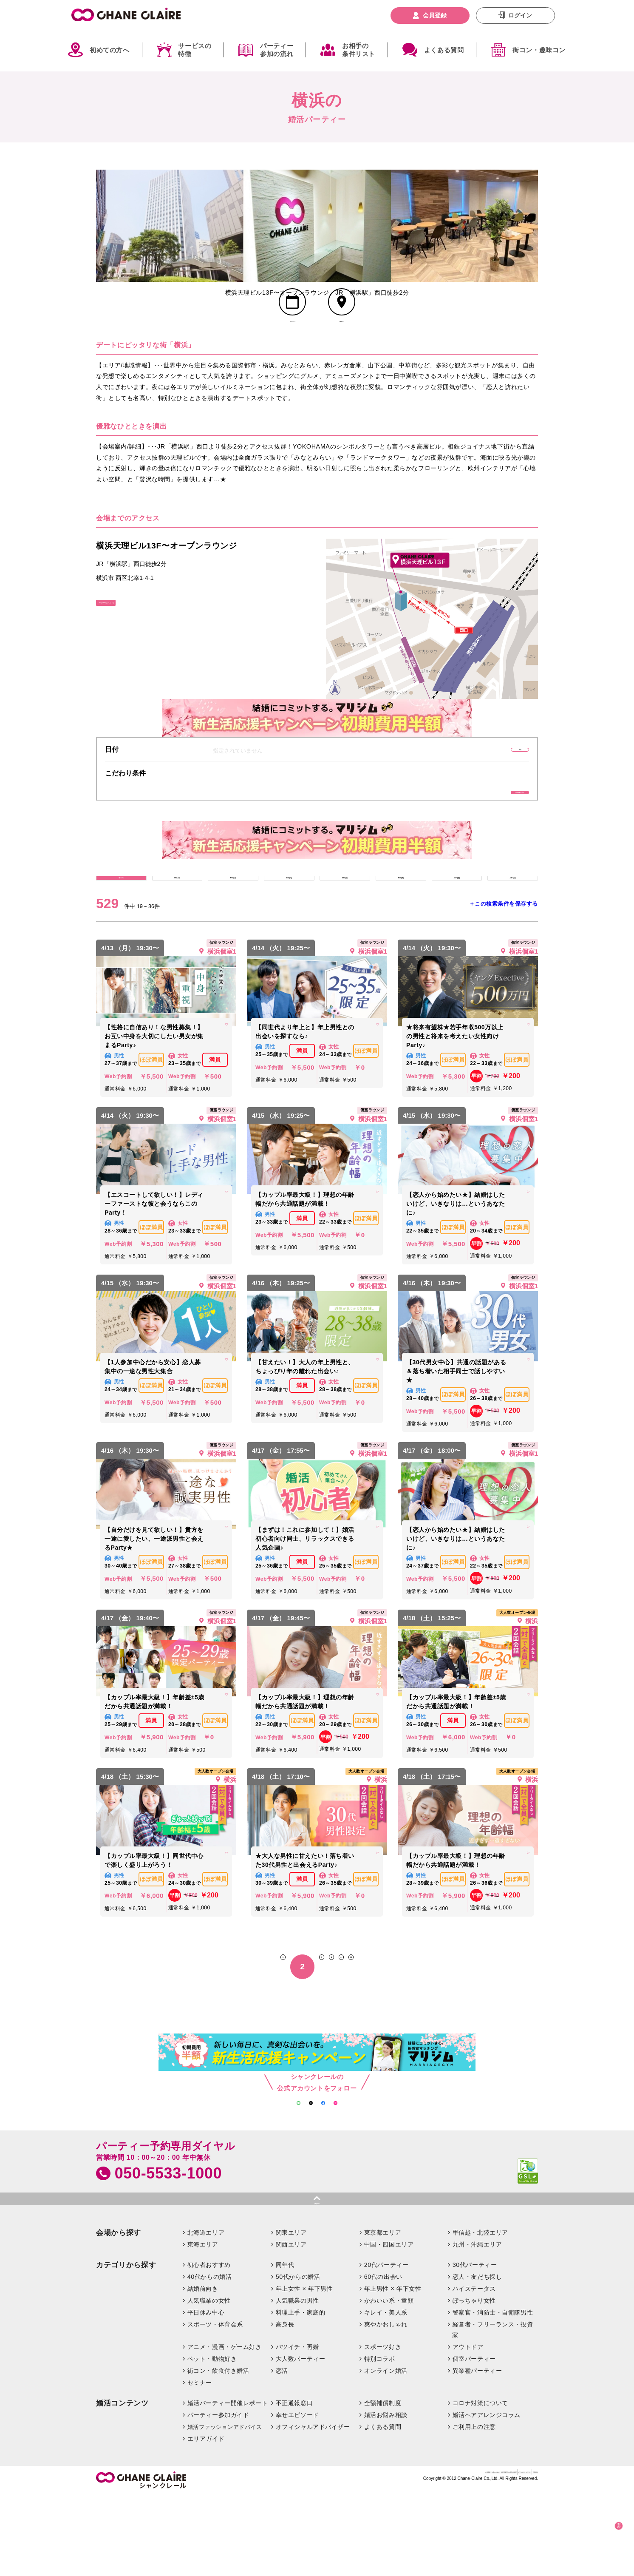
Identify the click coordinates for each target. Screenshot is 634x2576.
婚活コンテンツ (122, 2483)
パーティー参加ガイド (218, 2495)
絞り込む (604, 2523)
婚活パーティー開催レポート (227, 2483)
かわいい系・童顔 (389, 2380)
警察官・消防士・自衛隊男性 (493, 2392)
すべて (121, 929)
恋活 (282, 2451)
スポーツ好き (382, 2427)
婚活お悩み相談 (386, 2495)
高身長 (285, 2404)
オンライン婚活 (386, 2451)
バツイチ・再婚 (297, 2427)
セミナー (199, 2463)
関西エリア (291, 2324)
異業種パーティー (477, 2451)
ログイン (520, 15)
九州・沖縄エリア (477, 2324)
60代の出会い (383, 2357)
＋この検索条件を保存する (503, 962)
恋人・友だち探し (477, 2357)
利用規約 (526, 2556)
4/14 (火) (289, 929)
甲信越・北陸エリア (480, 2312)
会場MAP (341, 346)
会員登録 (435, 15)
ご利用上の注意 (474, 2507)
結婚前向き (202, 2369)
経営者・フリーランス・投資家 (492, 2410)
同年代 (285, 2345)
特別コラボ (379, 2439)
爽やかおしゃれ (386, 2404)
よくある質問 (444, 50)
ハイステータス (474, 2369)
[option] (169, 226)
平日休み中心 (205, 2392)
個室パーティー (474, 2439)
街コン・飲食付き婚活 (218, 2451)
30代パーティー (475, 2345)
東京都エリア (382, 2312)
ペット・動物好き (212, 2439)
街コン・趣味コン (539, 50)
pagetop (317, 2278)
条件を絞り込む (489, 831)
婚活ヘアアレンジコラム (487, 2495)
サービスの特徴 (194, 50)
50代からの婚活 (298, 2357)
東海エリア (202, 2324)
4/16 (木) (401, 929)
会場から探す (118, 2313)
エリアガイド (205, 2519)
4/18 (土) (512, 929)
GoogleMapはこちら (135, 639)
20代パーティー (386, 2345)
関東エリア (291, 2312)
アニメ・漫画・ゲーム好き (224, 2427)
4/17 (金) (457, 929)
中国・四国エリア (389, 2324)
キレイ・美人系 (386, 2392)
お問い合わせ (353, 2556)
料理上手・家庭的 (300, 2392)
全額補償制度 (382, 2483)
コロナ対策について (480, 2483)
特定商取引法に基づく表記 (410, 2556)
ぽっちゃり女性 (474, 2380)
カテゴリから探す (126, 2345)
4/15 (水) (345, 929)
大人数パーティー (300, 2439)
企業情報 (318, 2556)
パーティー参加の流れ (276, 50)
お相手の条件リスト (358, 50)
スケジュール (292, 346)
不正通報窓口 (294, 2483)
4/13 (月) (233, 929)
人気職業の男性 (297, 2380)
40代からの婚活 (209, 2357)
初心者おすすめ (209, 2345)
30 (389, 2025)
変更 (489, 780)
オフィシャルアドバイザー (313, 2507)
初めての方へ (110, 50)
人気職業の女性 (209, 2380)
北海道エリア (205, 2312)
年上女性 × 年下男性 (304, 2369)
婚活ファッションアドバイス (224, 2507)
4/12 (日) (177, 929)
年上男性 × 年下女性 (393, 2369)
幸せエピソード (297, 2495)
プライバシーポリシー (480, 2556)
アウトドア (468, 2427)
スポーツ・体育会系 (215, 2404)
